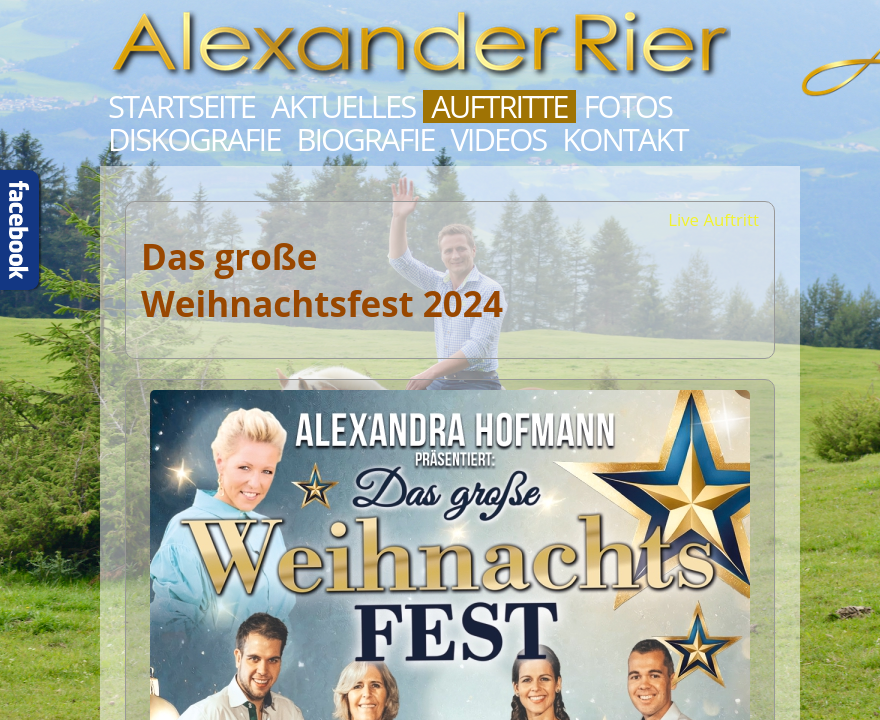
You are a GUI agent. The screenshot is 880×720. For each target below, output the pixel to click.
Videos (498, 139)
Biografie (365, 139)
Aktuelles (343, 106)
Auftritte (499, 106)
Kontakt (624, 139)
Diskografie (194, 139)
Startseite (181, 106)
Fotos (628, 106)
